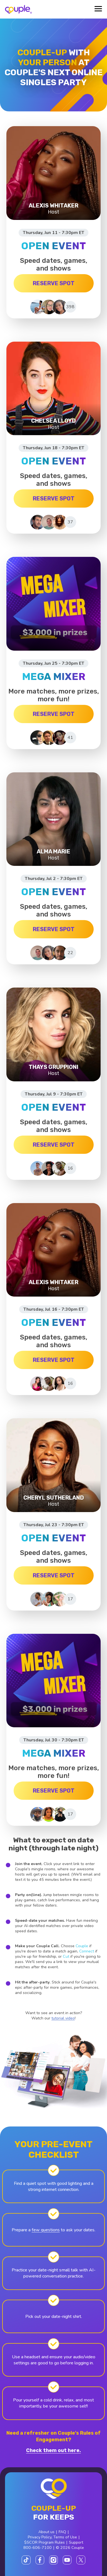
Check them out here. (53, 2450)
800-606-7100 (37, 2547)
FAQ (62, 2532)
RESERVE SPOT (53, 283)
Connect (86, 1951)
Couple (82, 1946)
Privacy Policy (39, 2537)
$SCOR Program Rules (44, 2542)
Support (76, 2542)
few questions (46, 2230)
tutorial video (63, 2018)
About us (46, 2532)
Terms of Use (65, 2537)
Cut (66, 1956)
